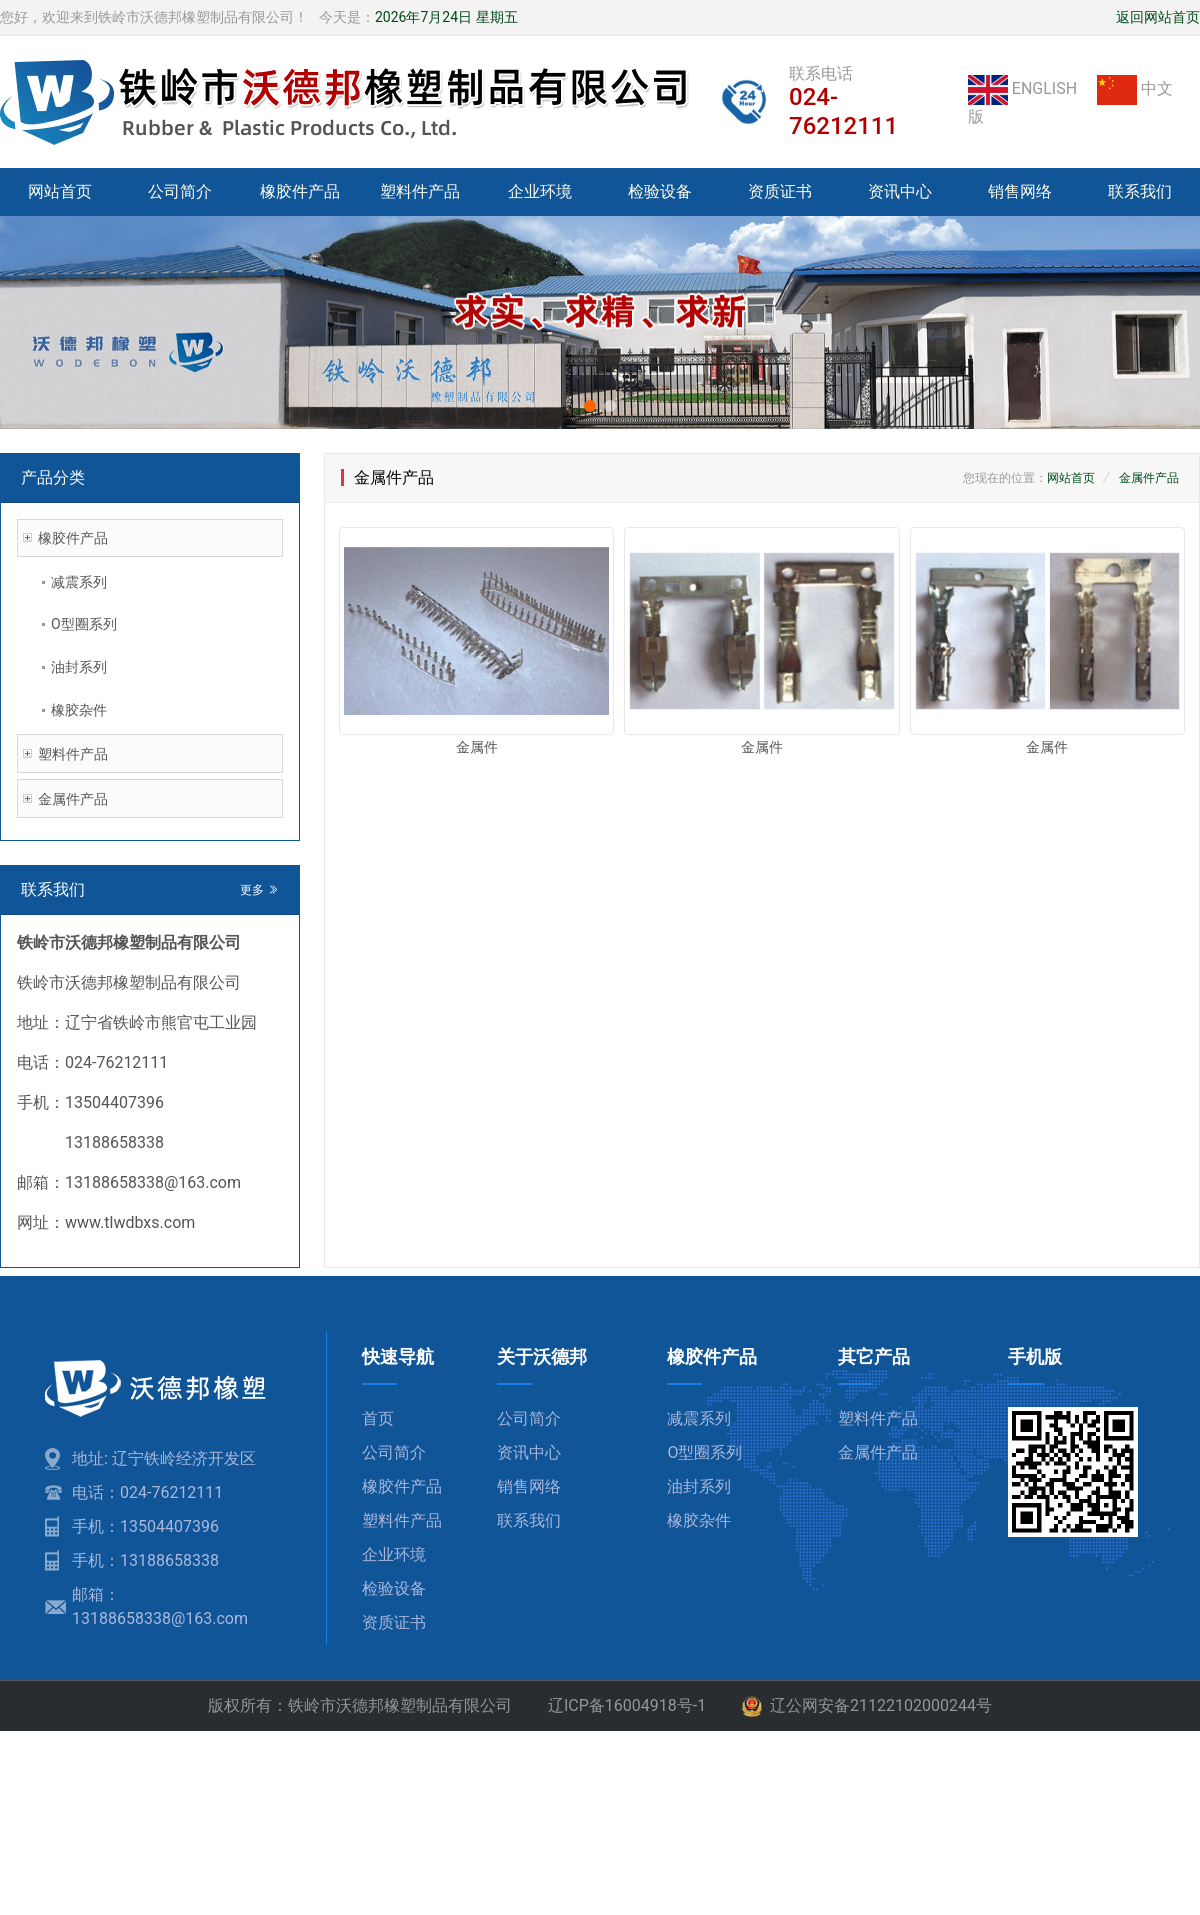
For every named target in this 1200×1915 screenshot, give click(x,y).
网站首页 (60, 191)
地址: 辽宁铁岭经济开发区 (164, 1458)
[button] (590, 406)
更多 (259, 890)
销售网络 (1020, 191)
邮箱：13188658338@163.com (160, 1606)
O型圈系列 (84, 624)
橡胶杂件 (79, 710)
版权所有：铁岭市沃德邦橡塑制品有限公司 (360, 1705)
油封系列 (79, 667)
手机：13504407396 (145, 1526)
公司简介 (180, 191)
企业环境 (540, 191)
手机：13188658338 (145, 1560)
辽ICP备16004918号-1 (627, 1705)
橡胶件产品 (300, 191)
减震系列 (79, 582)
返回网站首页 (1158, 17)
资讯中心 (900, 191)
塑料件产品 (420, 191)
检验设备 (660, 191)
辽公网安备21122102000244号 (867, 1707)
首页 (378, 1418)
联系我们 (1140, 191)
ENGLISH (1024, 88)
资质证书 (780, 191)
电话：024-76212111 (147, 1492)
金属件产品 (73, 799)
